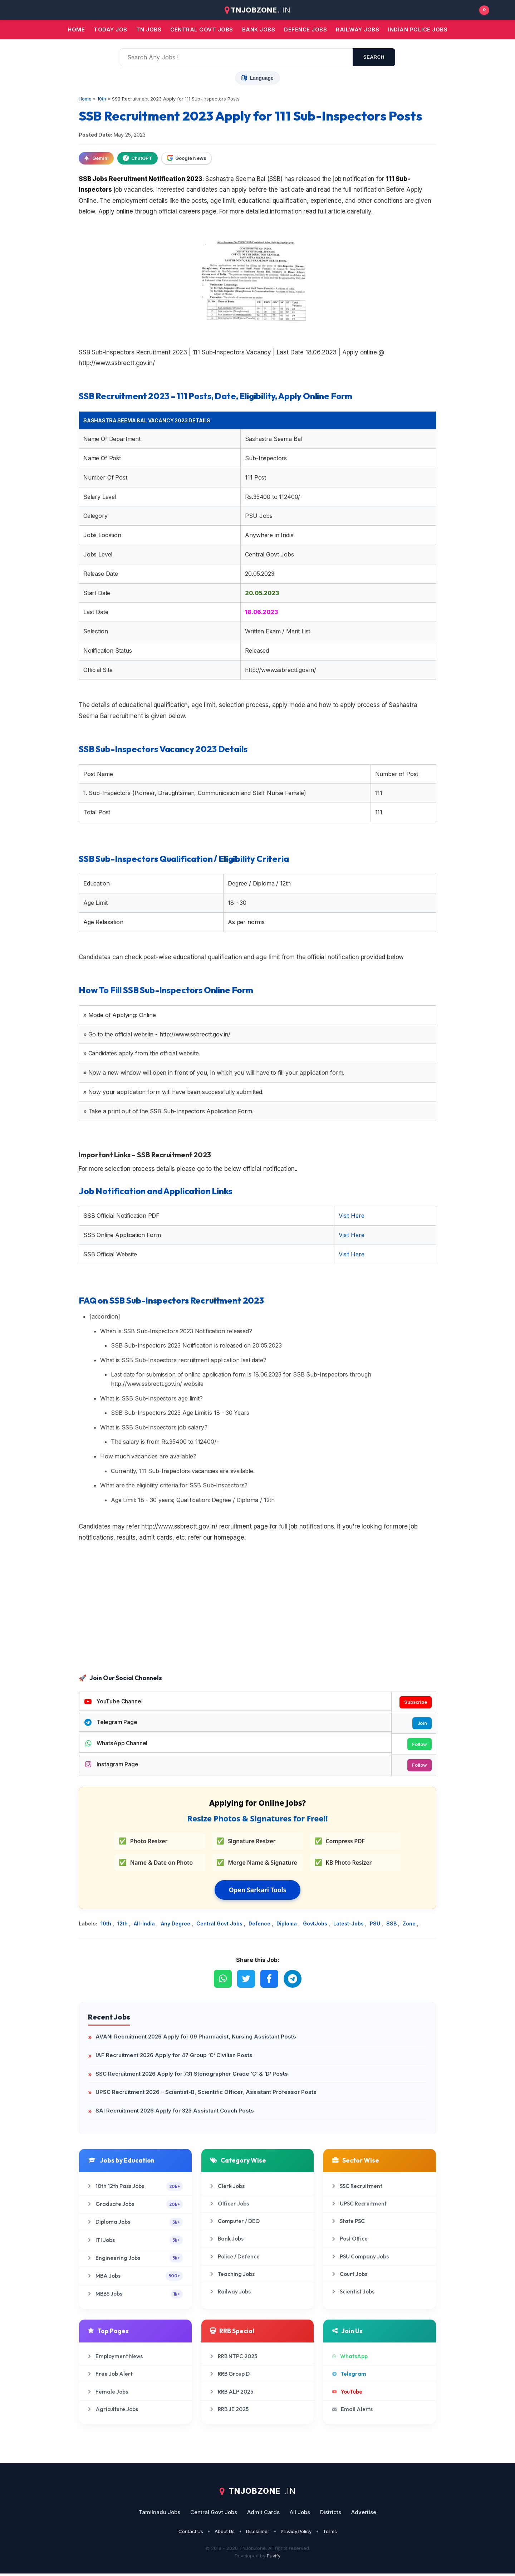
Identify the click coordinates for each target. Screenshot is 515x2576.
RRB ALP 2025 (231, 2393)
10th (106, 1926)
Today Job (110, 29)
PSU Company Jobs (360, 2259)
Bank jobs (258, 29)
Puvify (273, 2558)
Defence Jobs (305, 29)
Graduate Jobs (135, 2206)
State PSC (348, 2223)
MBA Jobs (135, 2278)
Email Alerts (352, 2411)
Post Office (350, 2241)
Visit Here (351, 1215)
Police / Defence (235, 2259)
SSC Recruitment (357, 2188)
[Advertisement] (257, 1615)
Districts (330, 2514)
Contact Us (190, 2534)
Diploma (287, 1926)
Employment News (115, 2358)
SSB (392, 1926)
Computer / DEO (235, 2223)
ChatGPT (137, 158)
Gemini (96, 158)
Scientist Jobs (353, 2294)
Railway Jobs (357, 29)
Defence (260, 1926)
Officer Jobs (229, 2206)
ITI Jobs (135, 2242)
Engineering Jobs (135, 2260)
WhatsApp (350, 2358)
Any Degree (176, 1926)
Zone (410, 1926)
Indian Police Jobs (417, 29)
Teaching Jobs (232, 2276)
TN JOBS (149, 29)
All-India (145, 1926)
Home (76, 29)
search (373, 57)
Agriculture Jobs (113, 2411)
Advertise (363, 2514)
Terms (330, 2534)
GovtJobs (316, 1926)
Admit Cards (263, 2514)
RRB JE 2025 (229, 2411)
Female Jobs (108, 2393)
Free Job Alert (110, 2376)
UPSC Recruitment (359, 2206)
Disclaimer (257, 2534)
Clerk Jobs (227, 2188)
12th (123, 1926)
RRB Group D (230, 2376)
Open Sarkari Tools (257, 1892)
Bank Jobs (227, 2241)
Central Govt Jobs (220, 1926)
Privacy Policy (296, 2534)
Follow (418, 1745)
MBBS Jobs (135, 2296)
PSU (376, 1926)
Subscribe (414, 1702)
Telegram (349, 2376)
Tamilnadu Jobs (159, 2514)
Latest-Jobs (349, 1926)
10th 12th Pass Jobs (135, 2188)
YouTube (347, 2393)
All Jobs (300, 2514)
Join (421, 1724)
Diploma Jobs (135, 2224)
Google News (186, 158)
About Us (225, 2534)
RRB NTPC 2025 (233, 2358)
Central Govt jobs (201, 29)
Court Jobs (349, 2276)
